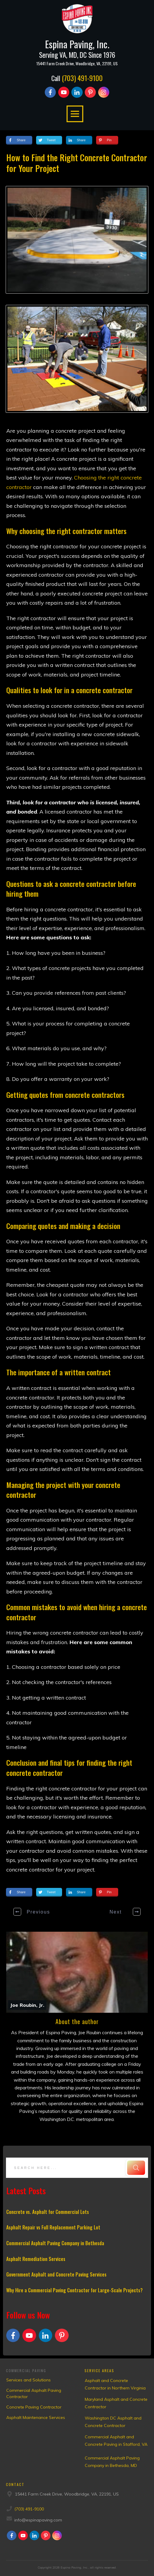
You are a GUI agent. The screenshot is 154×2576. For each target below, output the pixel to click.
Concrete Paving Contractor (33, 2407)
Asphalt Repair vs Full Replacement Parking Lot (53, 2227)
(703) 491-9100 (82, 77)
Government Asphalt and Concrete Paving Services (56, 2274)
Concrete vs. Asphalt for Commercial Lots (47, 2211)
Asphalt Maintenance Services (35, 2417)
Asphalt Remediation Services (35, 2258)
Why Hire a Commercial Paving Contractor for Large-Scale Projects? (74, 2290)
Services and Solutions (28, 2380)
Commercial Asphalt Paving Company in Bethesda (55, 2243)
